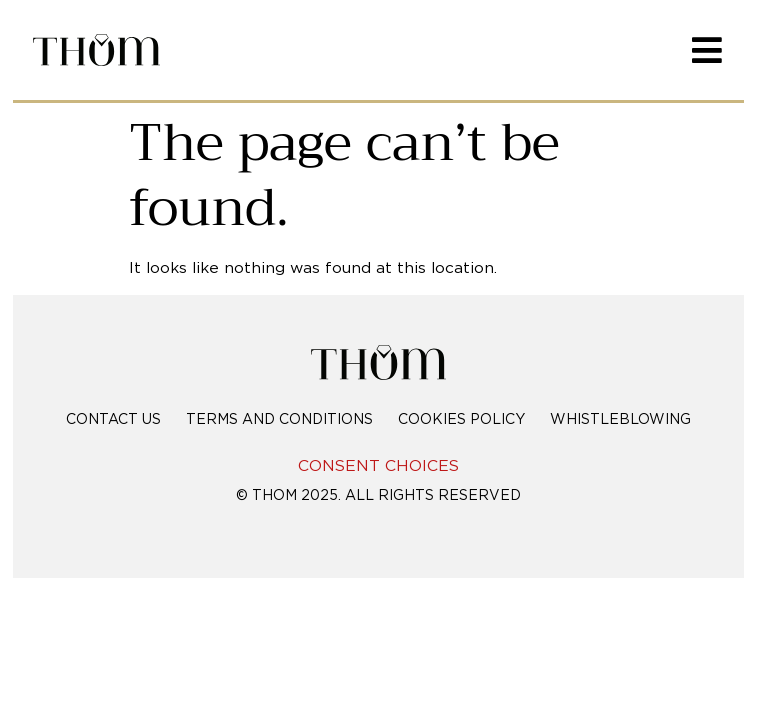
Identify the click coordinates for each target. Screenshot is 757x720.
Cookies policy (461, 420)
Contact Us (113, 420)
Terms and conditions (279, 420)
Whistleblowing (620, 420)
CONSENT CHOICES (378, 466)
